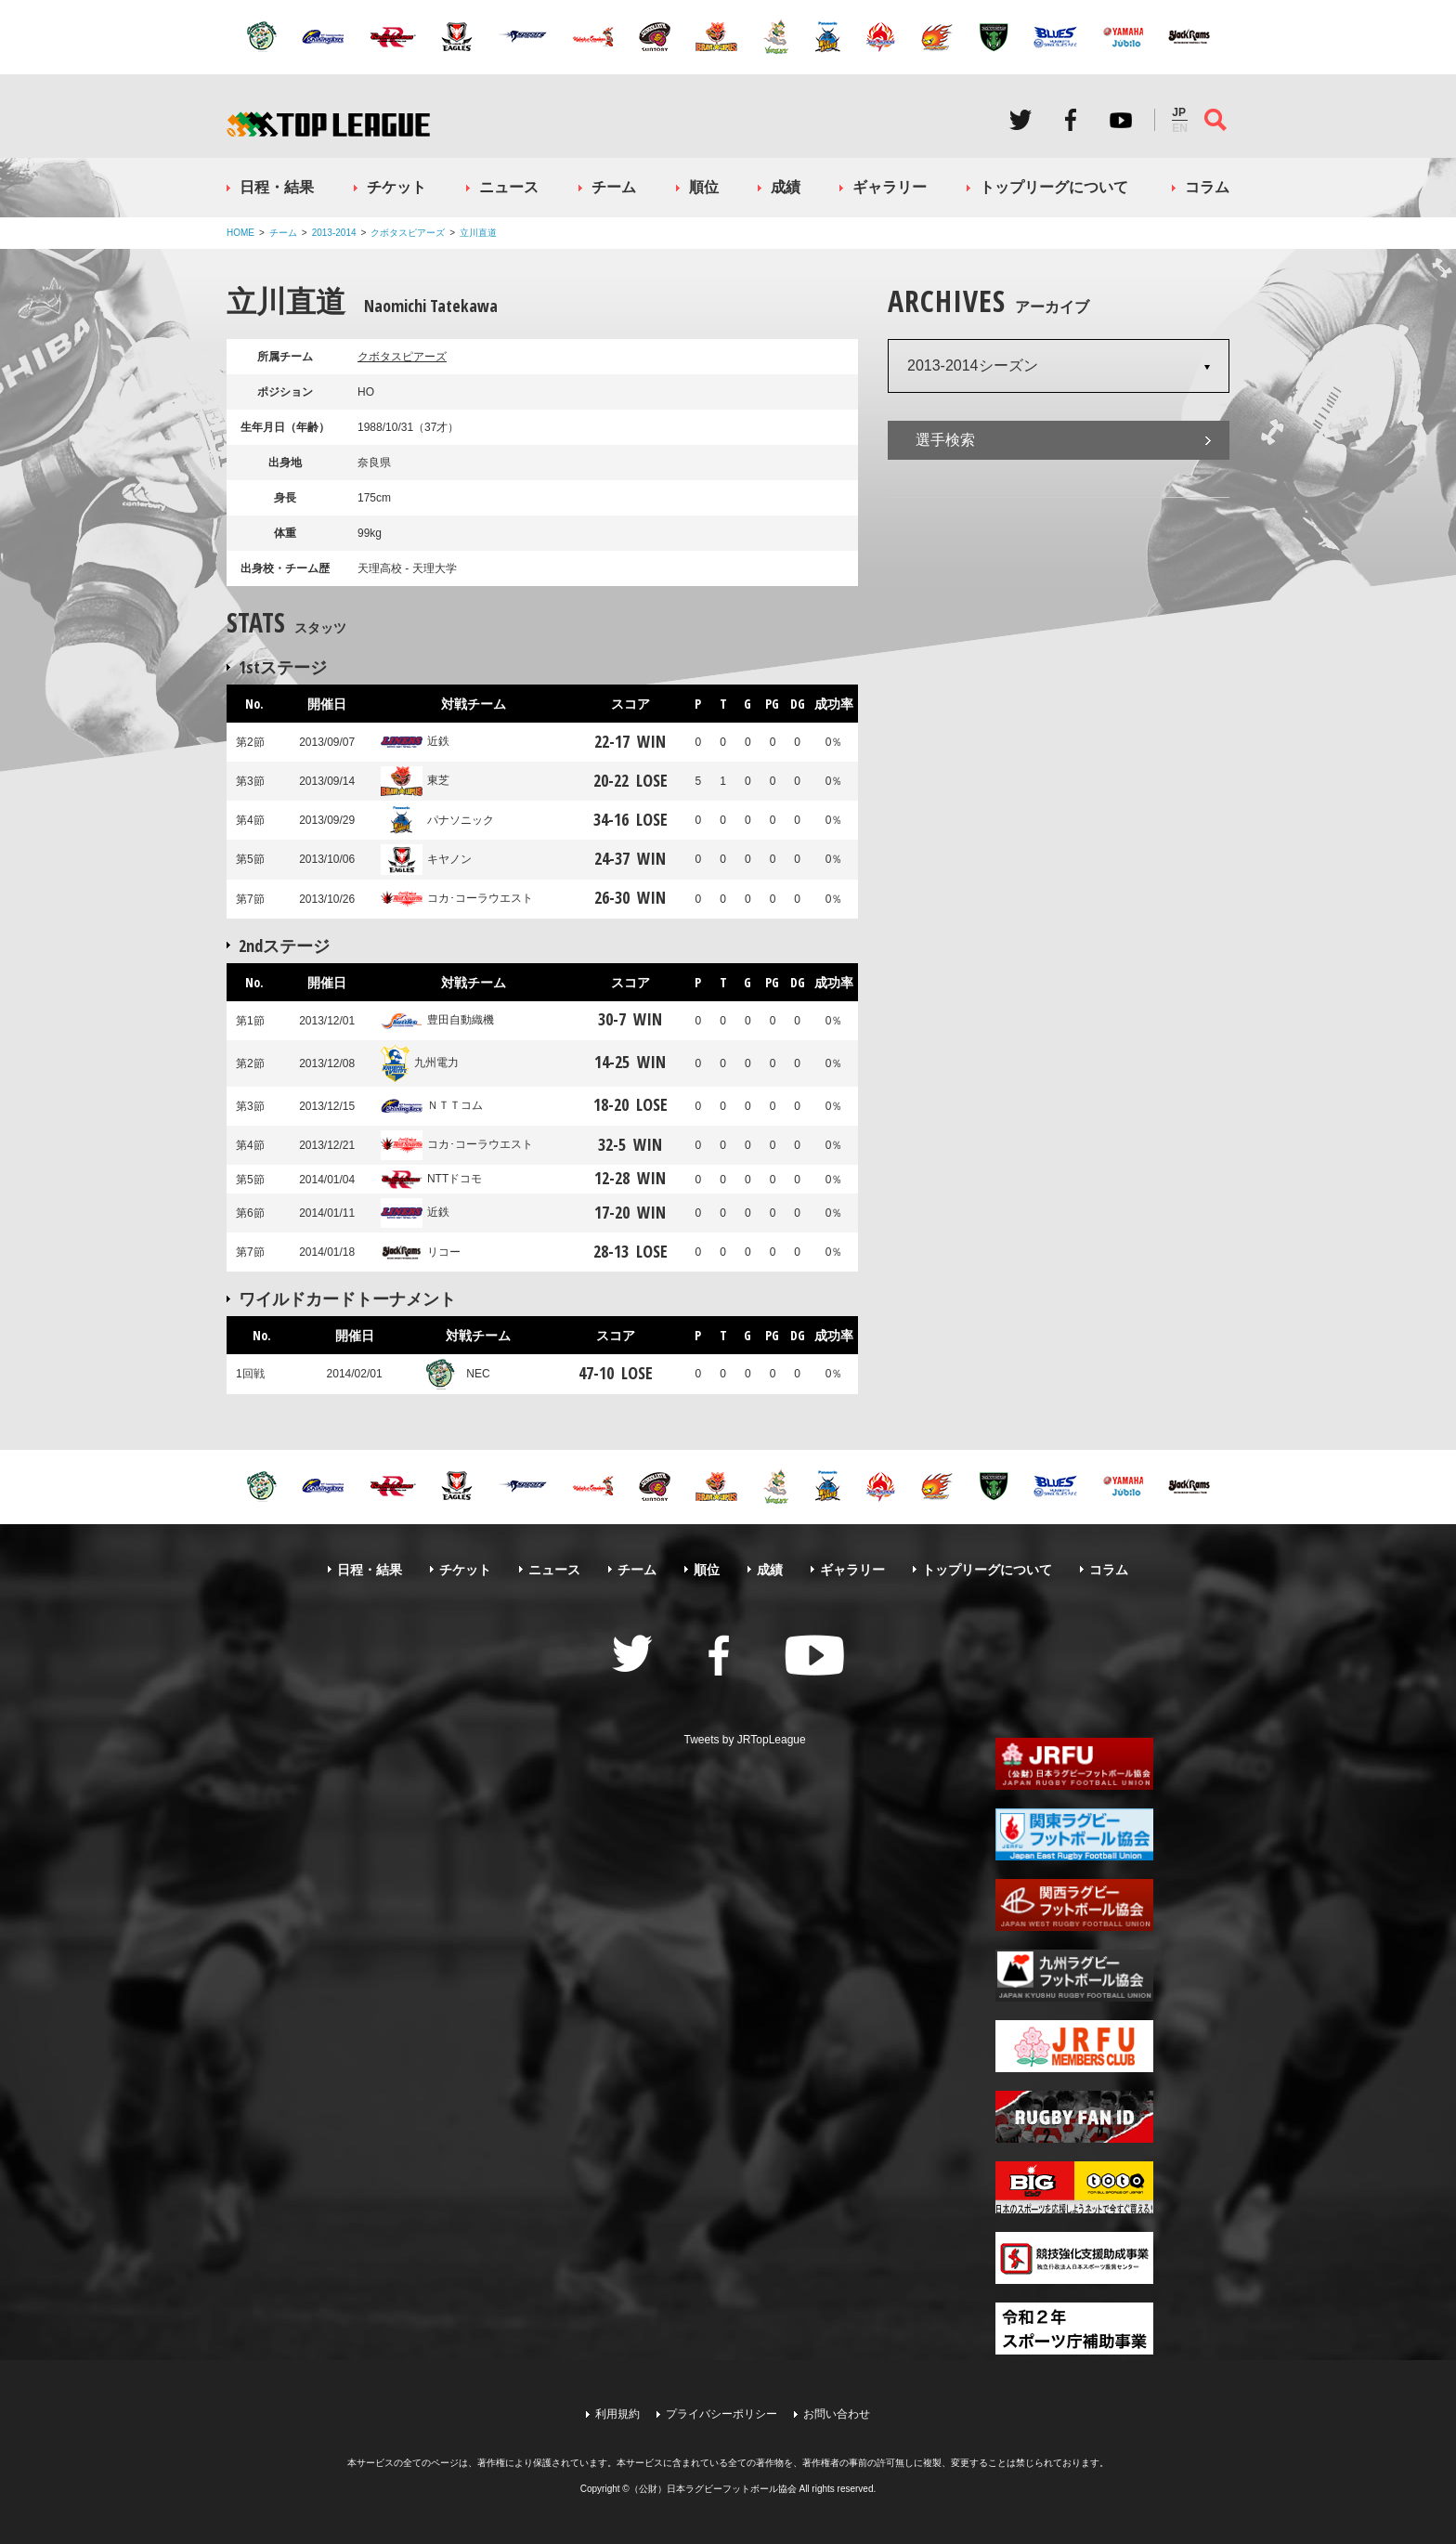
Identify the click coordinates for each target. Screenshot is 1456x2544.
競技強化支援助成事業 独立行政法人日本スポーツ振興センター (1074, 2258)
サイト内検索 (1215, 120)
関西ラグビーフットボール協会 (1074, 1905)
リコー (421, 1252)
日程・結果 (277, 187)
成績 (785, 187)
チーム (614, 187)
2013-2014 (334, 233)
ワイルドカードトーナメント (347, 1298)
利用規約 (617, 2413)
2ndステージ (284, 945)
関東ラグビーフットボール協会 (1074, 1834)
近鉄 (415, 741)
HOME (240, 233)
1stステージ (283, 667)
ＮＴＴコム (432, 1105)
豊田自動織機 (437, 1019)
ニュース (509, 187)
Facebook (1071, 120)
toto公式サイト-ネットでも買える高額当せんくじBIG (1074, 2187)
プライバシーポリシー (721, 2413)
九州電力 (420, 1062)
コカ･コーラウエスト (457, 898)
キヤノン (426, 859)
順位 (704, 187)
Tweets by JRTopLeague (745, 1739)
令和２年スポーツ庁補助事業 (1074, 2329)
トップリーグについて (1054, 187)
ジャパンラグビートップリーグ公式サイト (328, 124)
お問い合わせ (836, 2413)
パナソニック (437, 820)
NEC (454, 1373)
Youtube (1121, 120)
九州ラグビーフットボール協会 (1074, 1976)
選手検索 (945, 440)
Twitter (1020, 120)
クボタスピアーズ (407, 233)
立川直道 (478, 233)
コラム (1207, 187)
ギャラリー (889, 187)
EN (1180, 128)
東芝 (415, 780)
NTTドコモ (431, 1178)
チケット (396, 187)
